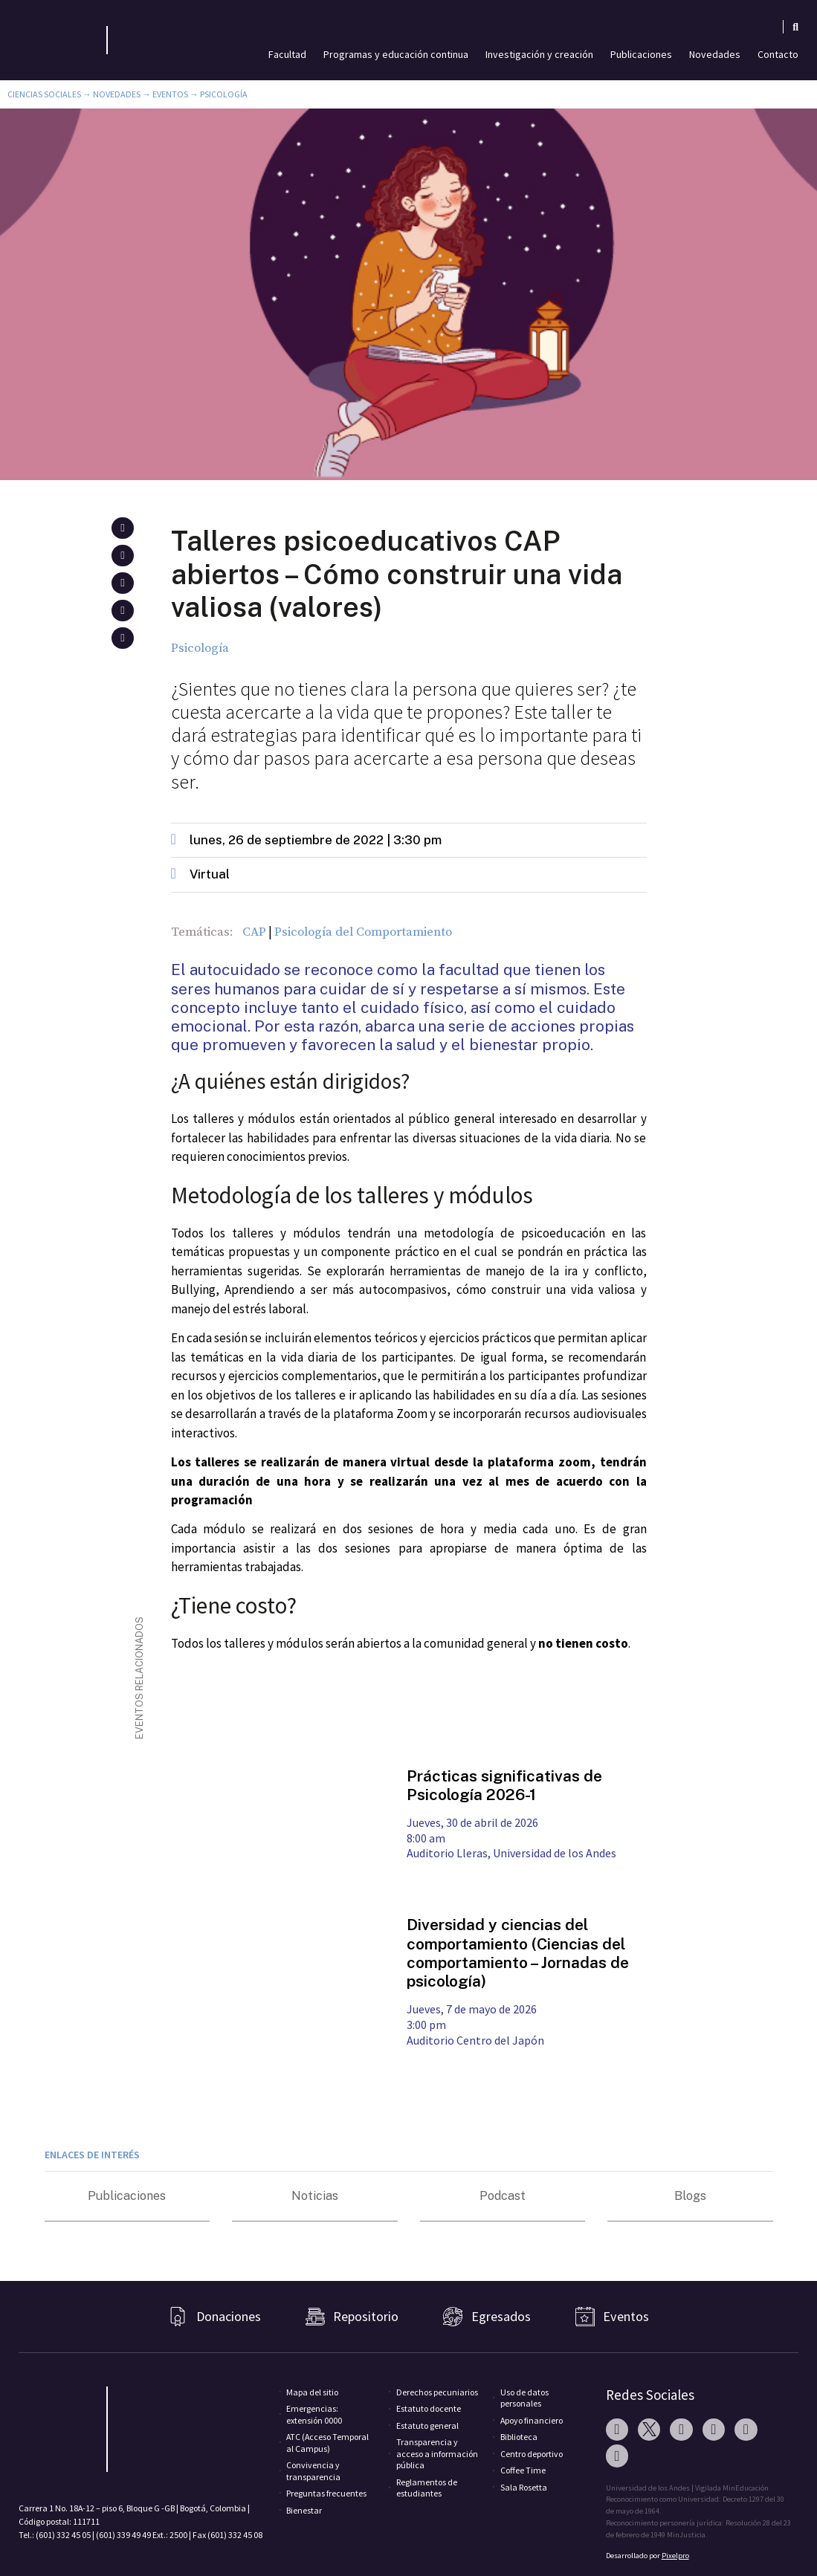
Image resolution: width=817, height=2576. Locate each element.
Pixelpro (675, 2555)
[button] (122, 528)
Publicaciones (641, 54)
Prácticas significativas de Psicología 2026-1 (504, 1785)
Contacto (778, 54)
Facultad (287, 54)
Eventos (170, 94)
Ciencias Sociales (44, 94)
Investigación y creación (539, 54)
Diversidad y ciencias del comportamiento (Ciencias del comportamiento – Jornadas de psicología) (518, 1952)
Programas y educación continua (395, 54)
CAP (254, 932)
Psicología (224, 94)
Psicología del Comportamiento (363, 932)
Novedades (714, 54)
